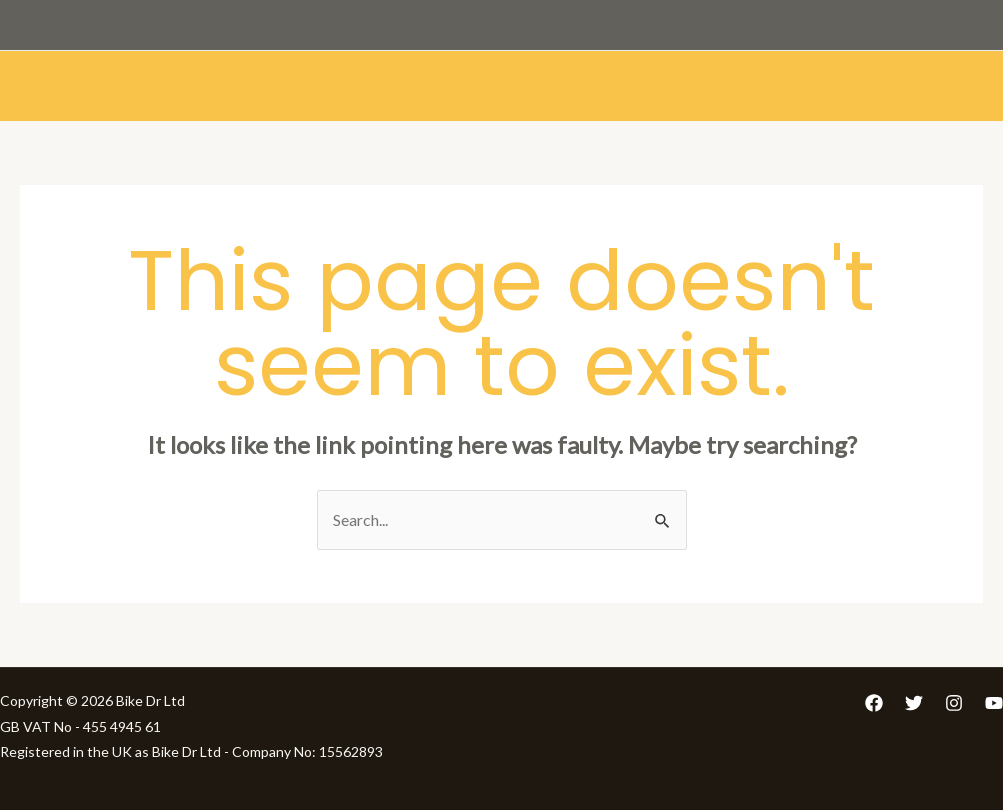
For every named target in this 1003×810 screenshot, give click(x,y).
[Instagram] (954, 703)
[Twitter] (914, 703)
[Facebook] (874, 703)
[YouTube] (994, 703)
